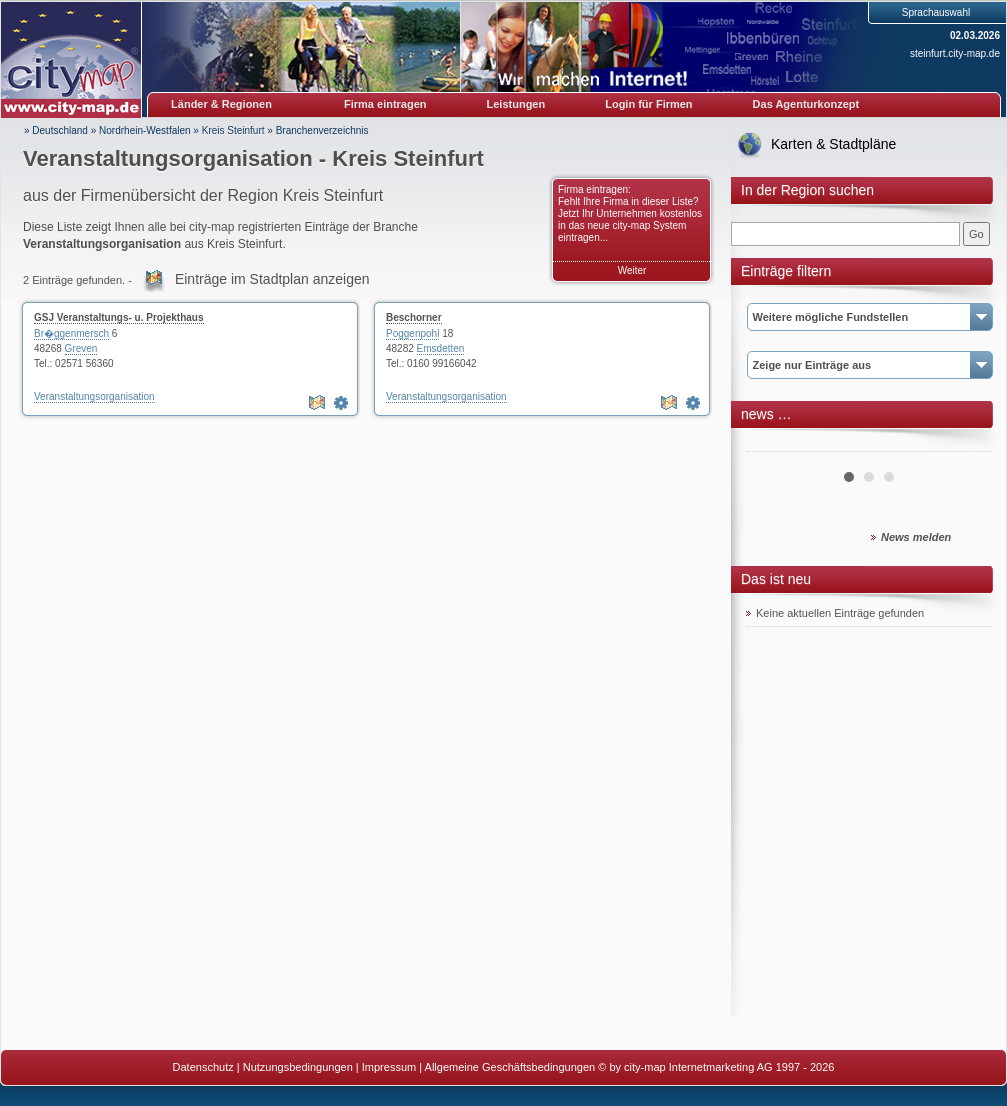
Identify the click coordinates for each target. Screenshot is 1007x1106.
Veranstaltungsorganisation (94, 396)
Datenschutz (203, 1067)
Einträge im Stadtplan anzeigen (272, 279)
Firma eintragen (385, 104)
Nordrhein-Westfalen (145, 130)
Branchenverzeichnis (322, 130)
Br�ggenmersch (71, 333)
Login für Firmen (648, 104)
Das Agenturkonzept (806, 104)
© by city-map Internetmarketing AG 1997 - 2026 (716, 1067)
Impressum (389, 1067)
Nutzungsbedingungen (298, 1067)
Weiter (632, 270)
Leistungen (516, 104)
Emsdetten (441, 348)
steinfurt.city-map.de (955, 53)
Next (965, 444)
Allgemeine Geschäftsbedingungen (510, 1067)
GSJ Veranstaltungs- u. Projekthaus (119, 317)
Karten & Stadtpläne (833, 144)
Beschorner (414, 317)
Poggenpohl (412, 333)
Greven (81, 348)
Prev (772, 444)
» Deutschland (56, 130)
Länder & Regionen (221, 104)
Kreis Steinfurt (233, 130)
